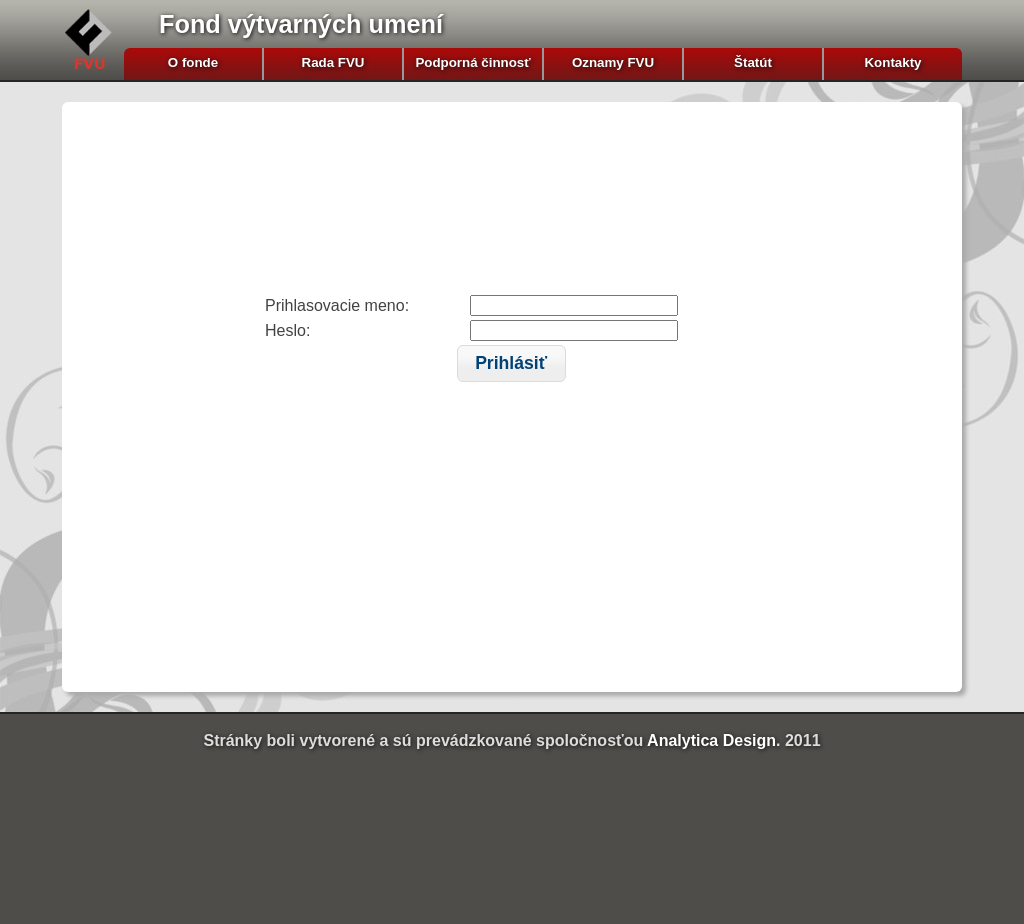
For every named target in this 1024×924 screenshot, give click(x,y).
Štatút (753, 62)
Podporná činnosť (472, 62)
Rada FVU (333, 62)
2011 (803, 740)
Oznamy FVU (613, 62)
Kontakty (892, 62)
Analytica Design (711, 740)
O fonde (193, 62)
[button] (511, 363)
